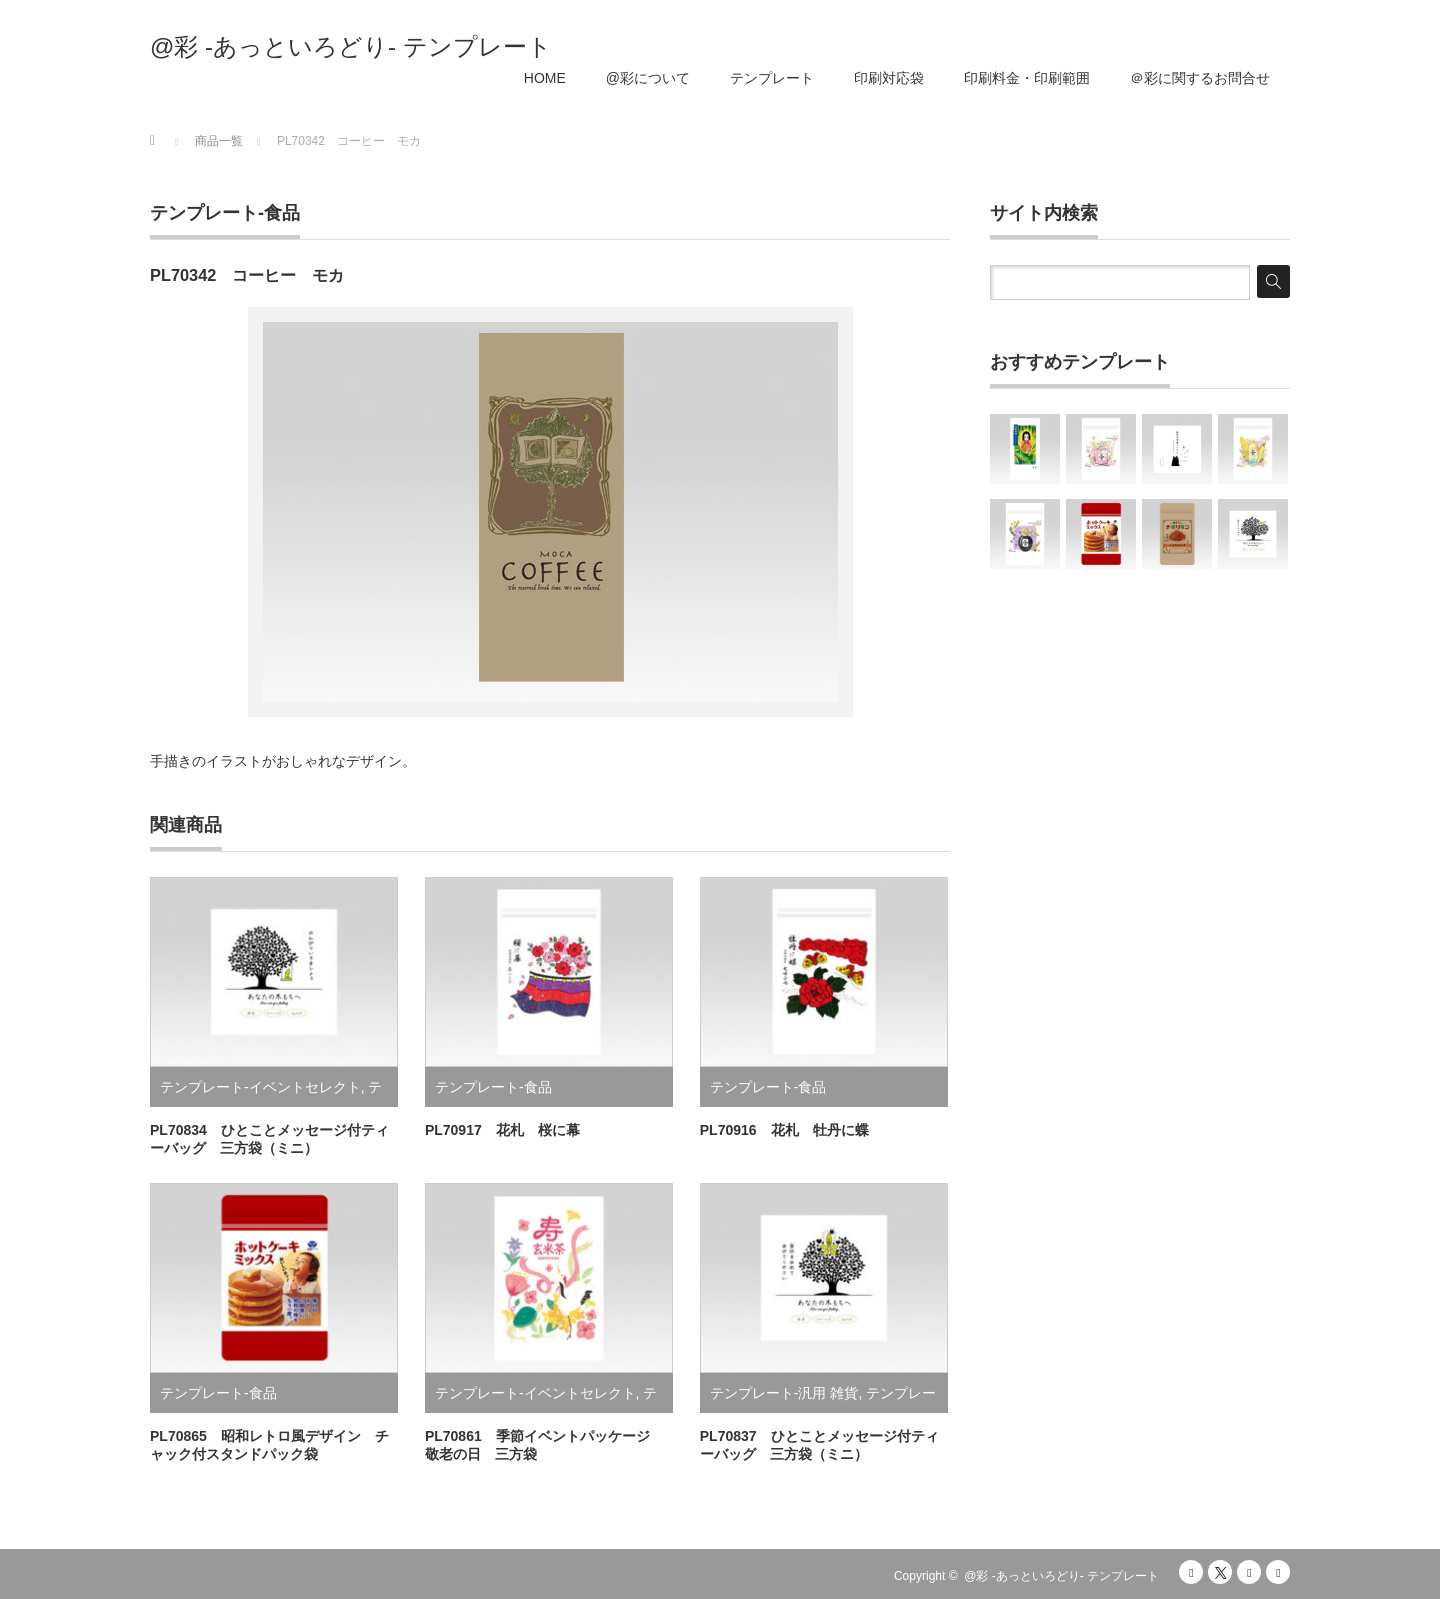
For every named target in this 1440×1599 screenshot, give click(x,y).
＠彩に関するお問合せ (1200, 78)
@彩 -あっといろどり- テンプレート (351, 47)
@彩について (648, 78)
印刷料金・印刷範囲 (1027, 78)
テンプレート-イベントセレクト (260, 1087)
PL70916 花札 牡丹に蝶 (784, 1130)
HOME (545, 78)
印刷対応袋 (889, 78)
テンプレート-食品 (225, 213)
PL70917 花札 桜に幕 (502, 1130)
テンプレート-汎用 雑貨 (784, 1393)
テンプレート (772, 78)
